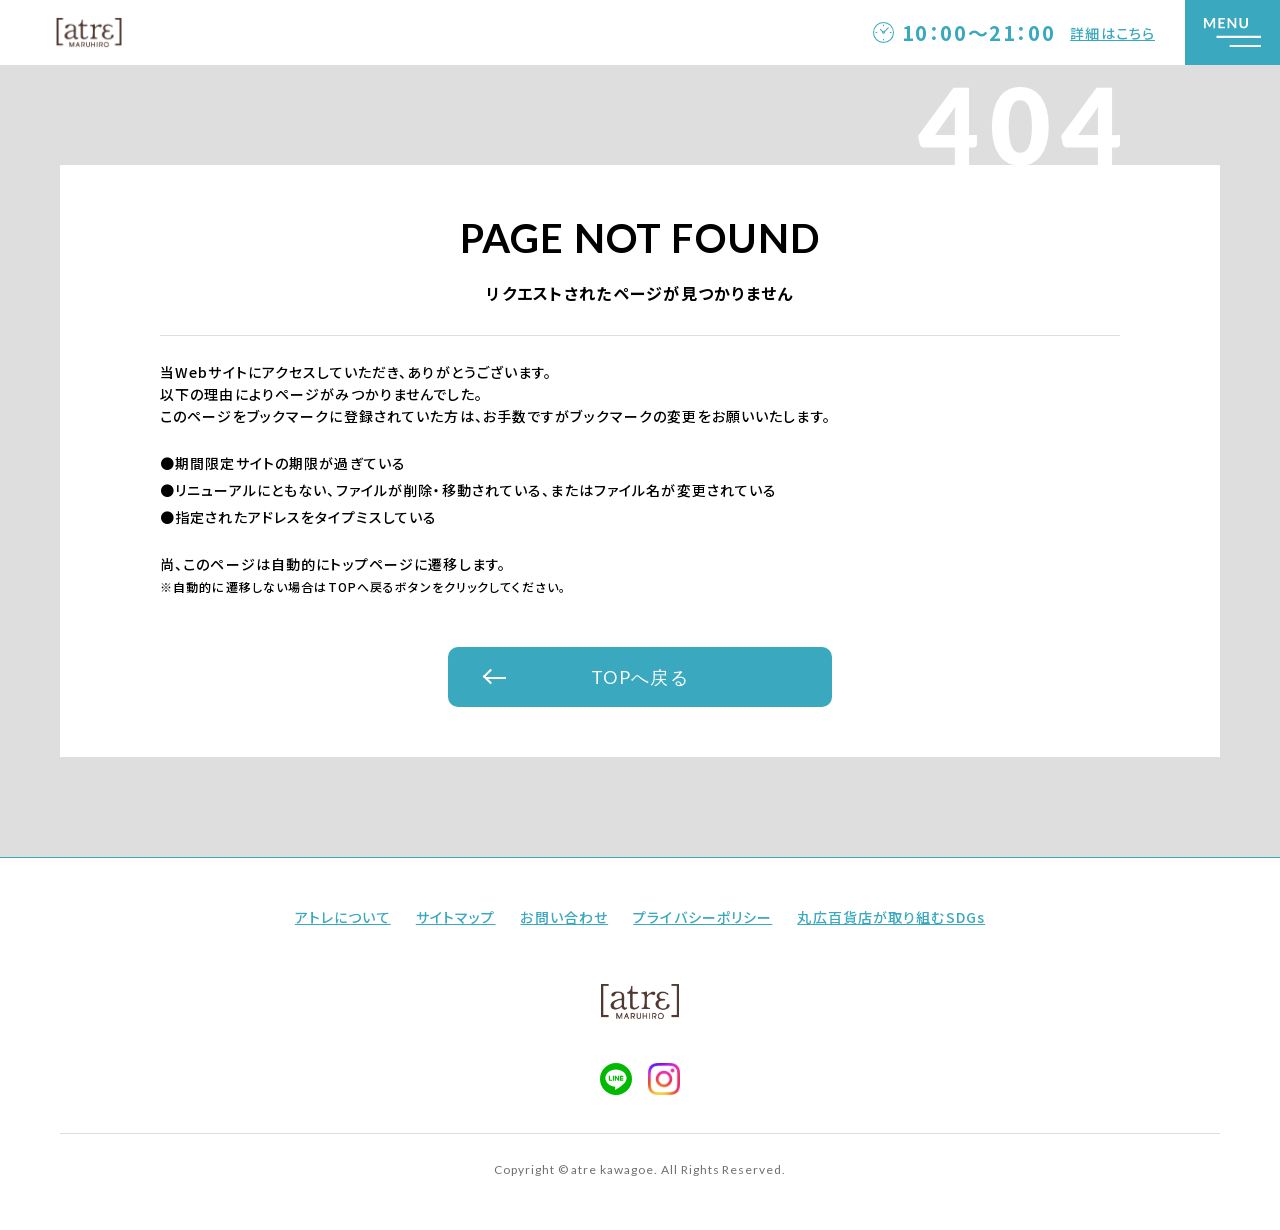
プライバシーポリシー (702, 917)
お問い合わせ (564, 917)
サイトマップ (456, 917)
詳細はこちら (1112, 33)
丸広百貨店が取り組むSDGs (891, 917)
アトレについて (343, 917)
